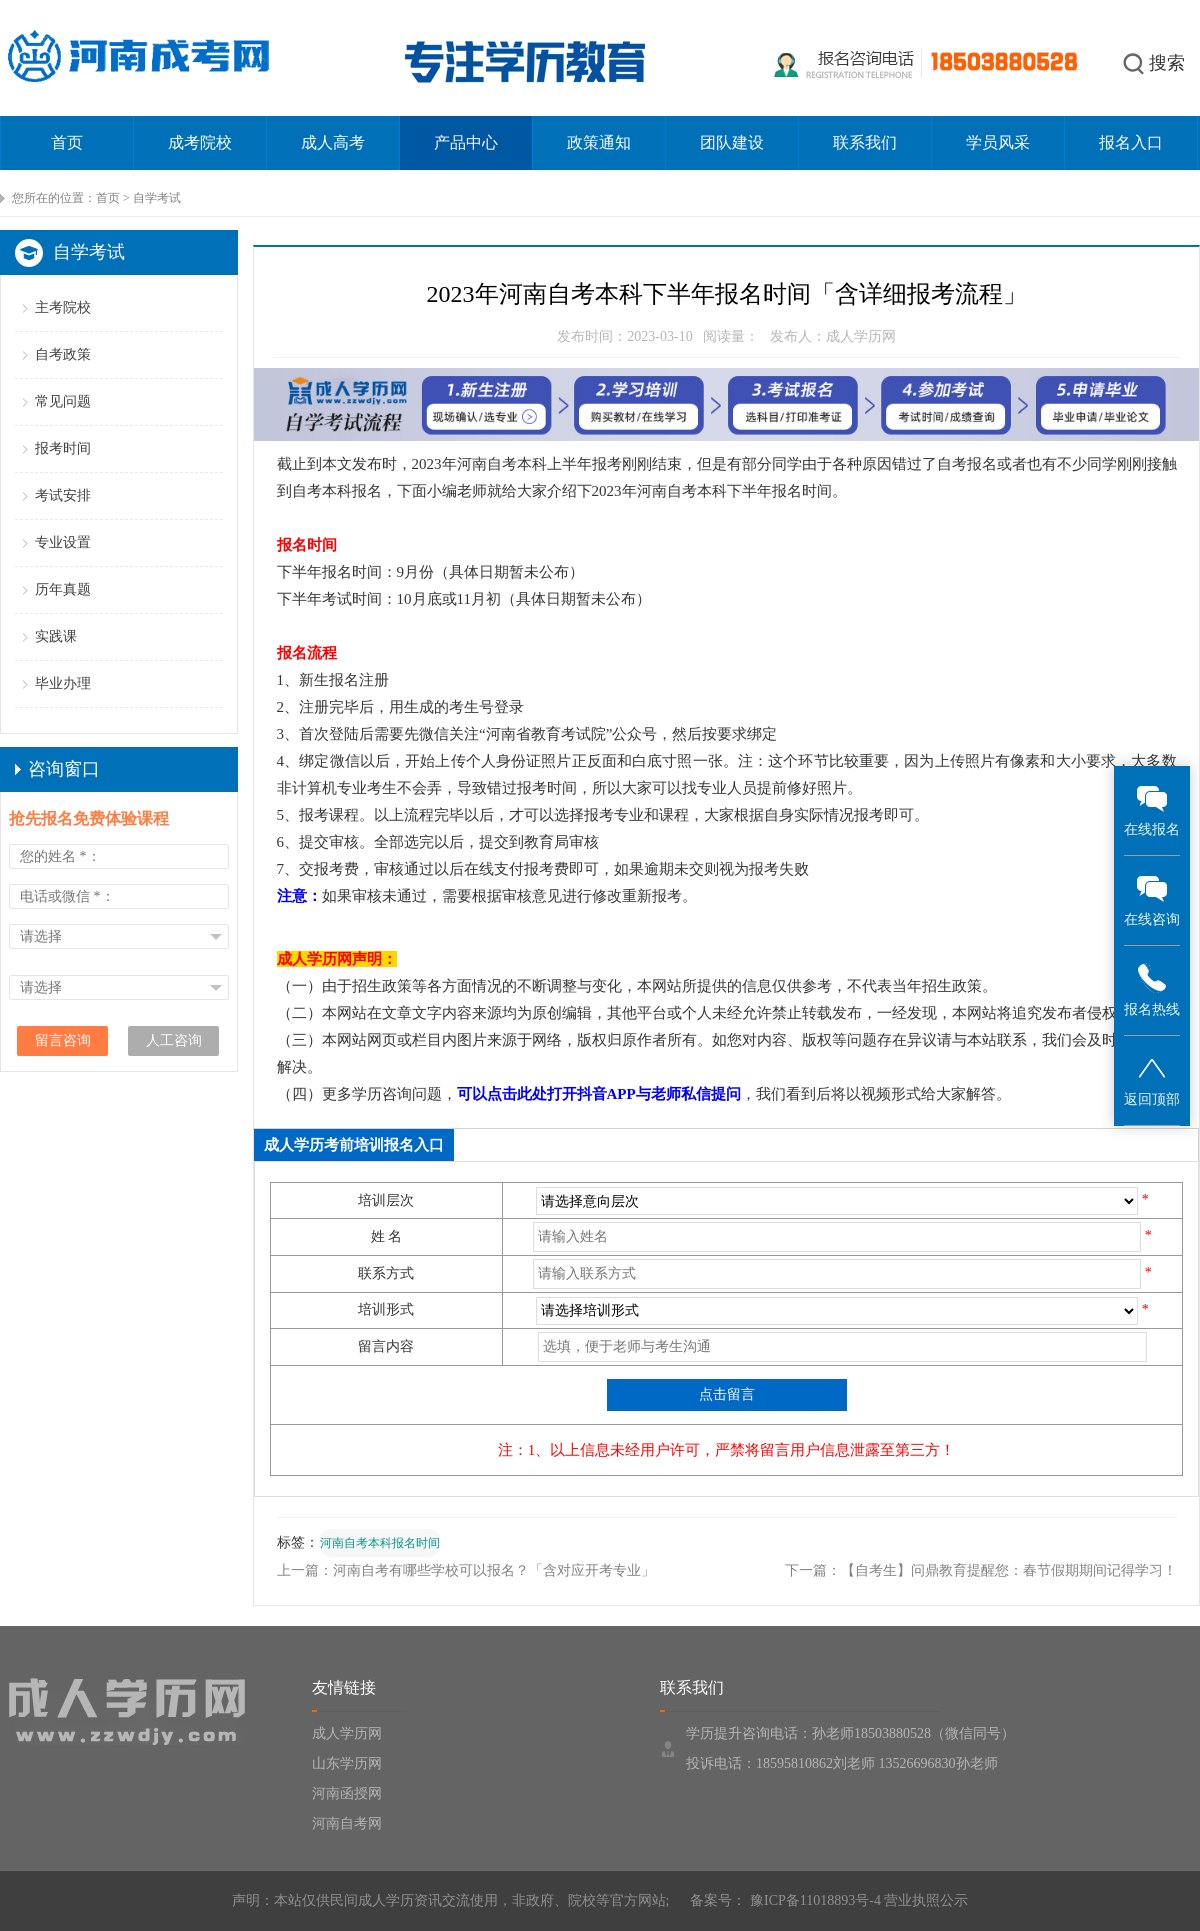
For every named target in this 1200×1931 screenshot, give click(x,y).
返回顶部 (1152, 1079)
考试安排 (63, 495)
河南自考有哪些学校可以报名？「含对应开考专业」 (494, 1570)
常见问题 (63, 401)
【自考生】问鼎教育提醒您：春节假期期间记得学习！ (1009, 1570)
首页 (67, 142)
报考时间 (63, 448)
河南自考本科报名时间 (380, 1543)
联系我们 (865, 142)
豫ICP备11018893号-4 (813, 1900)
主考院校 (63, 307)
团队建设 (732, 142)
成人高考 (333, 142)
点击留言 (727, 1394)
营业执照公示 (926, 1900)
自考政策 (63, 354)
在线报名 (1152, 809)
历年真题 (63, 589)
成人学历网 (347, 1733)
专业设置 (63, 542)
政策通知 (599, 142)
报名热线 (1152, 989)
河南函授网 (347, 1793)
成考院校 (200, 142)
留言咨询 (63, 1040)
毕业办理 (63, 683)
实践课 (56, 636)
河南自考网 (347, 1823)
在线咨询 (1152, 899)
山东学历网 (347, 1763)
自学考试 (157, 198)
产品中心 (466, 142)
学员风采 (998, 142)
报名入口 (1131, 142)
